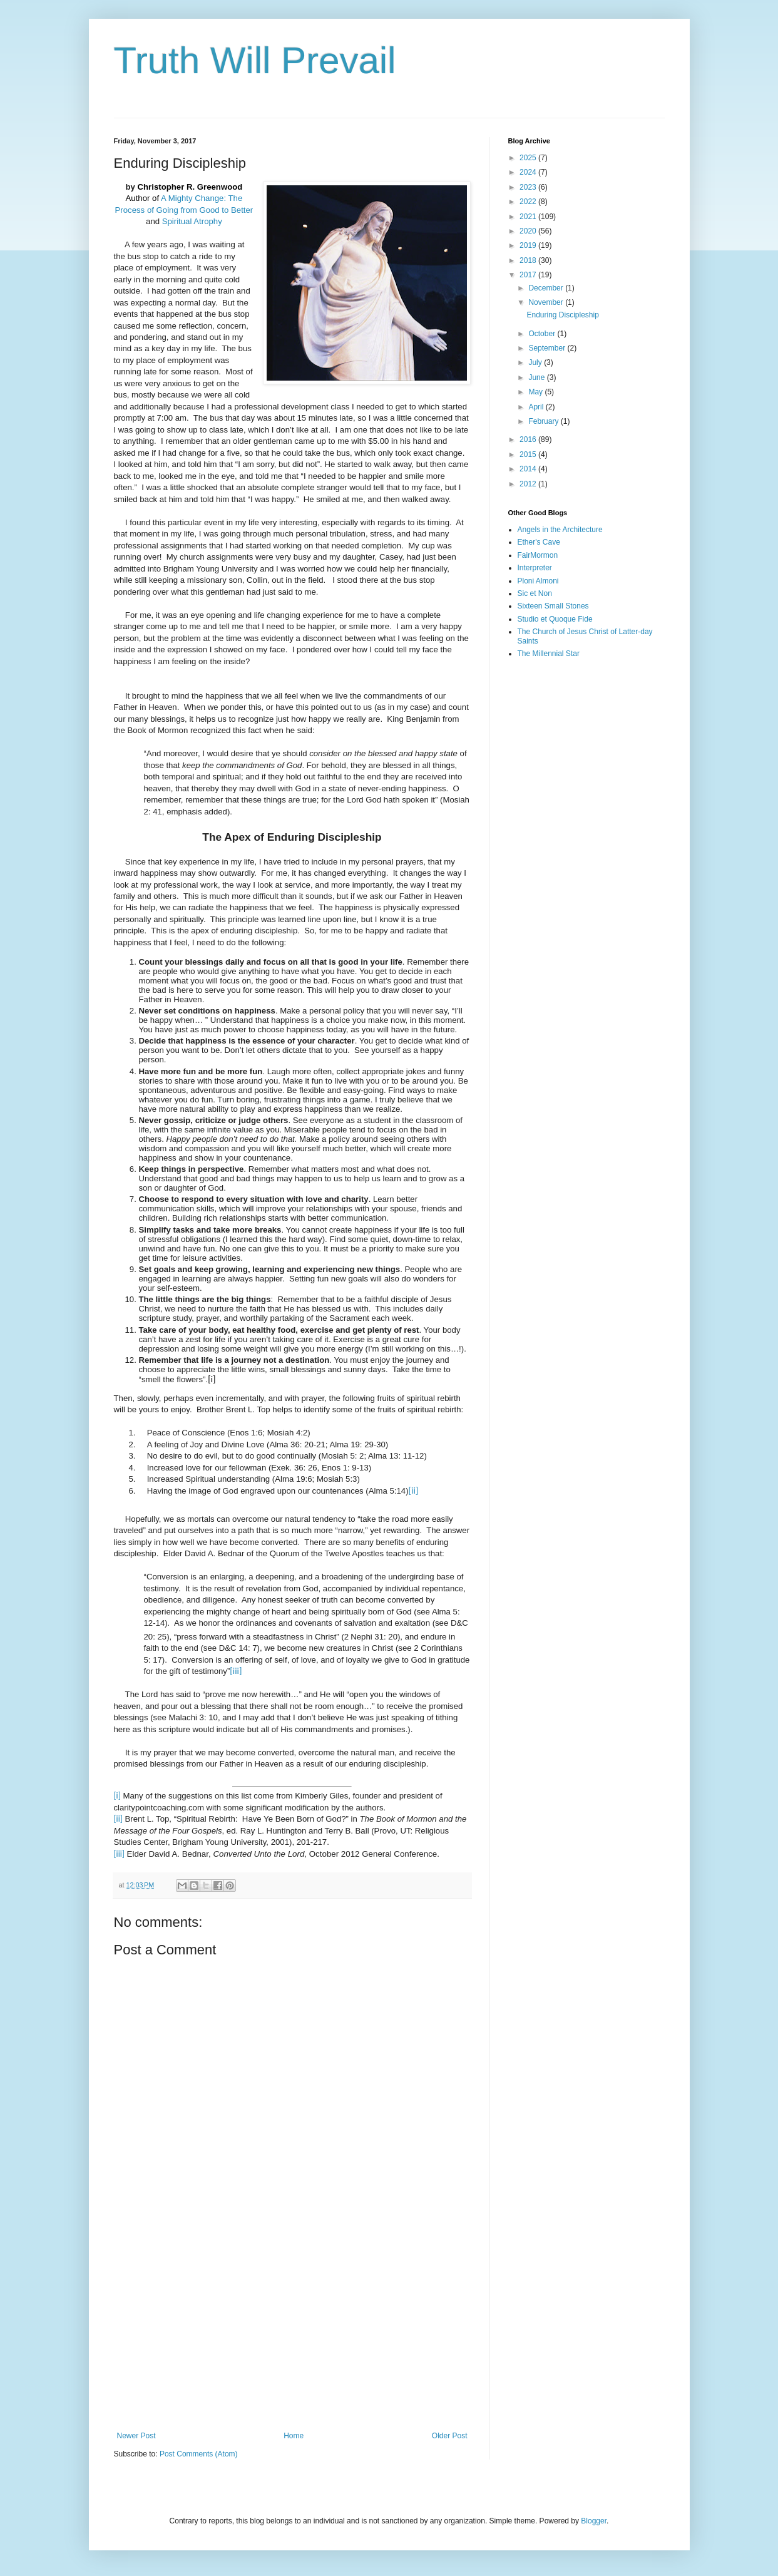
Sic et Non (535, 593)
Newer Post (136, 2435)
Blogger (594, 2521)
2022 (529, 201)
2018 (529, 260)
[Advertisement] (292, 2328)
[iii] (236, 1670)
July (536, 362)
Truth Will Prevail (255, 60)
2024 (529, 172)
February (544, 421)
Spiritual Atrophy (192, 221)
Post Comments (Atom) (199, 2454)
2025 (529, 157)
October (542, 333)
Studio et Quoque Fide (555, 619)
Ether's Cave (539, 542)
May (536, 391)
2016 (529, 439)
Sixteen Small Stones (553, 606)
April (536, 407)
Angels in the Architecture (560, 529)
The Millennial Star (549, 653)
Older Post (450, 2435)
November (546, 302)
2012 (529, 484)
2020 (529, 231)
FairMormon (538, 555)
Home (294, 2435)
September (547, 348)
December (546, 288)
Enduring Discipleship (562, 314)
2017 (529, 274)
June (537, 377)
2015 (529, 454)
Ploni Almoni (538, 581)
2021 (529, 216)
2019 (529, 245)
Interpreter (535, 567)
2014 (529, 468)
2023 (529, 187)
